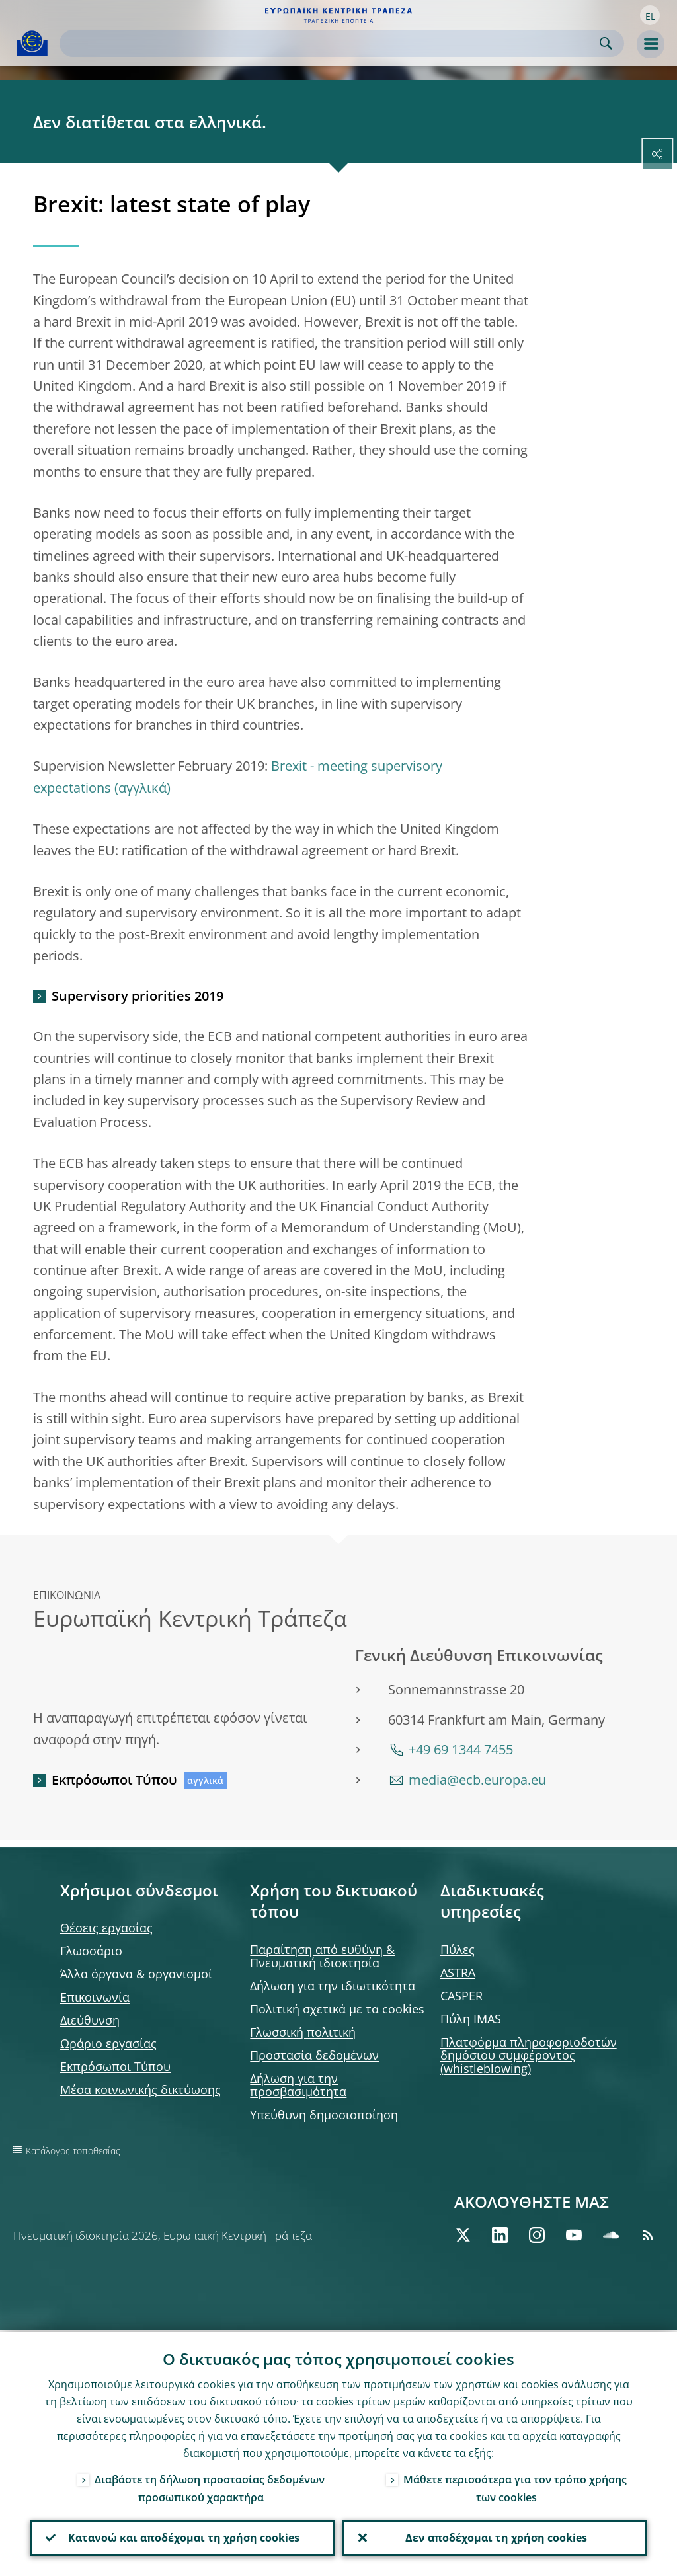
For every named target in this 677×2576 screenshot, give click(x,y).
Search (606, 43)
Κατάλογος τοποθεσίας (73, 2150)
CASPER (461, 1996)
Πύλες (457, 1949)
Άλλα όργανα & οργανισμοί (136, 1974)
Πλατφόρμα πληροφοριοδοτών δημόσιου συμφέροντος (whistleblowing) (528, 2055)
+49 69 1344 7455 (461, 1749)
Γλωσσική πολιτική (303, 2032)
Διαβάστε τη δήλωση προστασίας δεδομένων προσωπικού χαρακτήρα (210, 2486)
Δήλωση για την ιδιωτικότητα (332, 1986)
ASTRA (457, 1972)
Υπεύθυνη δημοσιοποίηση (324, 2115)
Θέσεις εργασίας (106, 1927)
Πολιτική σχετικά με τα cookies (337, 2009)
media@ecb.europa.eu (477, 1780)
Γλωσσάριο (91, 1951)
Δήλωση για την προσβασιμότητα (298, 2084)
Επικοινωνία (95, 1997)
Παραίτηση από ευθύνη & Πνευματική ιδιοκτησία (322, 1956)
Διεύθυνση (90, 2020)
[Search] (331, 43)
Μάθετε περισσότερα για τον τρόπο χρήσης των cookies (515, 2486)
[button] (650, 15)
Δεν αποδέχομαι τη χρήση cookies (495, 2537)
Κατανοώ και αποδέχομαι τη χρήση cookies (182, 2537)
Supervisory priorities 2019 (137, 996)
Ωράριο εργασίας (108, 2043)
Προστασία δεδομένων (314, 2055)
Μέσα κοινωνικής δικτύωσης (140, 2089)
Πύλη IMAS (470, 2019)
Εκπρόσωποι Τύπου (114, 1780)
